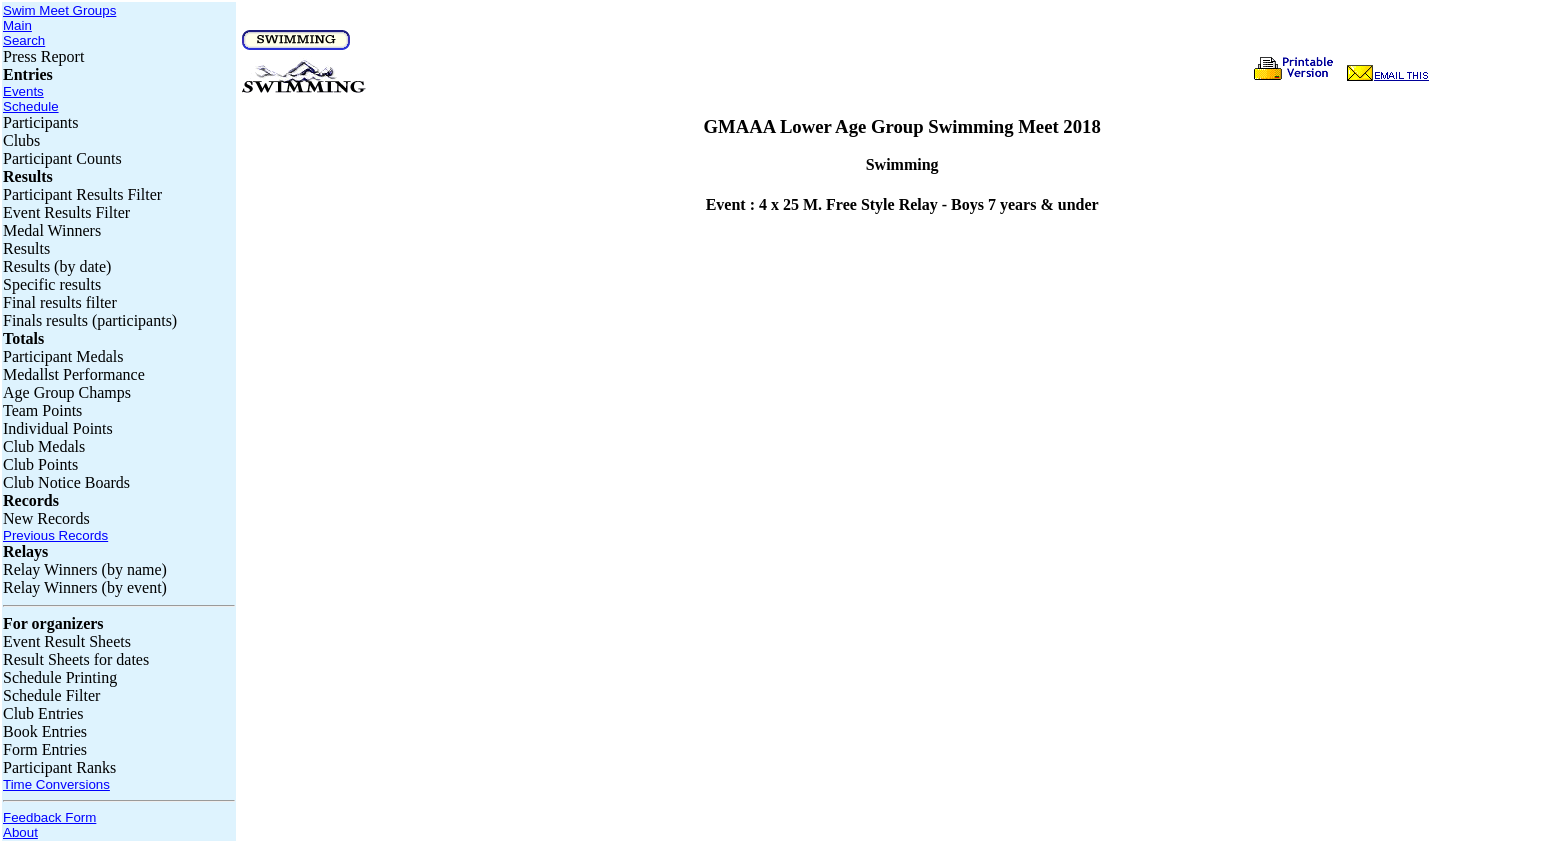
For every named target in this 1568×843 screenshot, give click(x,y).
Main (17, 25)
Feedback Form (49, 817)
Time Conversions (56, 784)
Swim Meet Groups (59, 10)
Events (23, 91)
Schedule (31, 106)
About (20, 832)
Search (24, 40)
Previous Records (55, 535)
